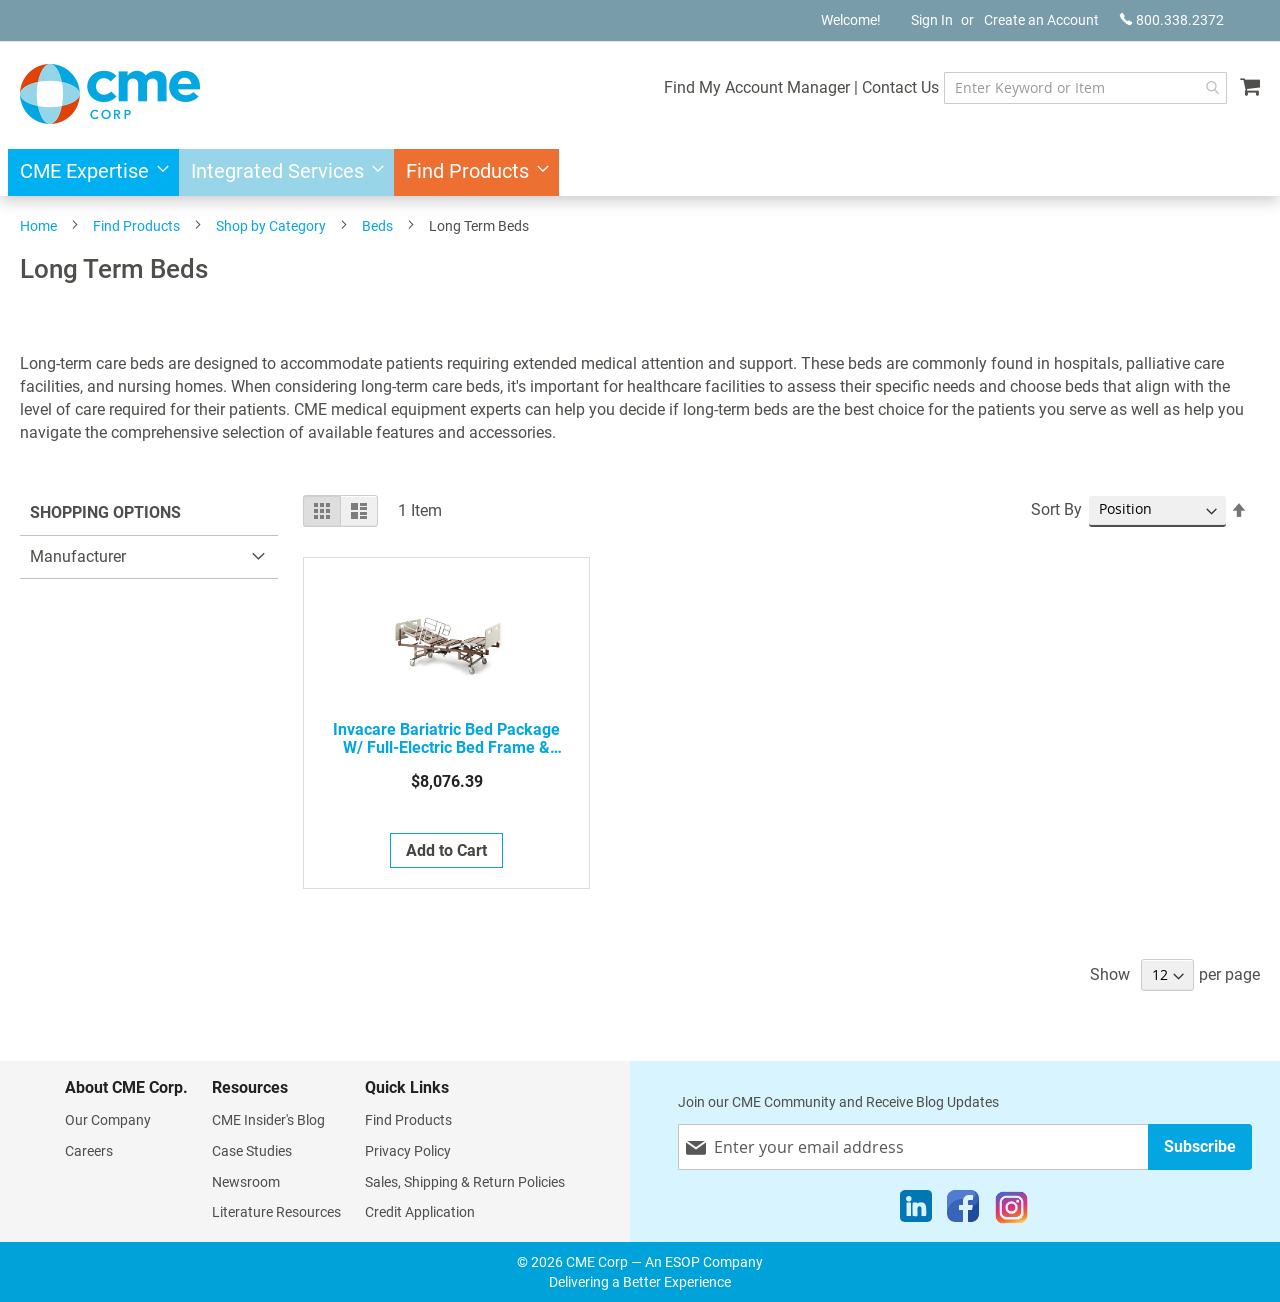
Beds (377, 226)
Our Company (108, 1120)
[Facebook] (963, 1211)
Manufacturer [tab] (78, 556)
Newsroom (246, 1182)
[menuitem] (88, 172)
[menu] (640, 172)
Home (38, 226)
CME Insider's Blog (268, 1120)
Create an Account (1041, 20)
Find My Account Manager (757, 87)
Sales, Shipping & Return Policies (465, 1182)
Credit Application (420, 1212)
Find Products (136, 226)
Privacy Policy (408, 1151)
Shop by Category (271, 226)
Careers (89, 1151)
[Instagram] (1011, 1211)
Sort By (1056, 509)
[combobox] (1085, 88)
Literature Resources (276, 1212)
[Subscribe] (1200, 1146)
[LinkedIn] (916, 1211)
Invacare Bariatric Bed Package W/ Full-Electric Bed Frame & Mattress (446, 739)
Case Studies (252, 1151)
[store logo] (110, 94)
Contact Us (900, 87)
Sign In (932, 20)
